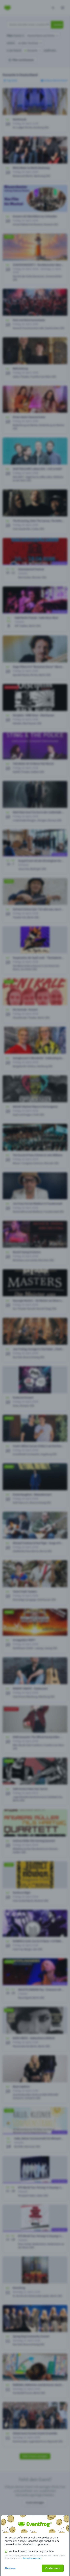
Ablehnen (10, 2568)
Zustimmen (52, 2568)
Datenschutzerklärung (32, 2558)
